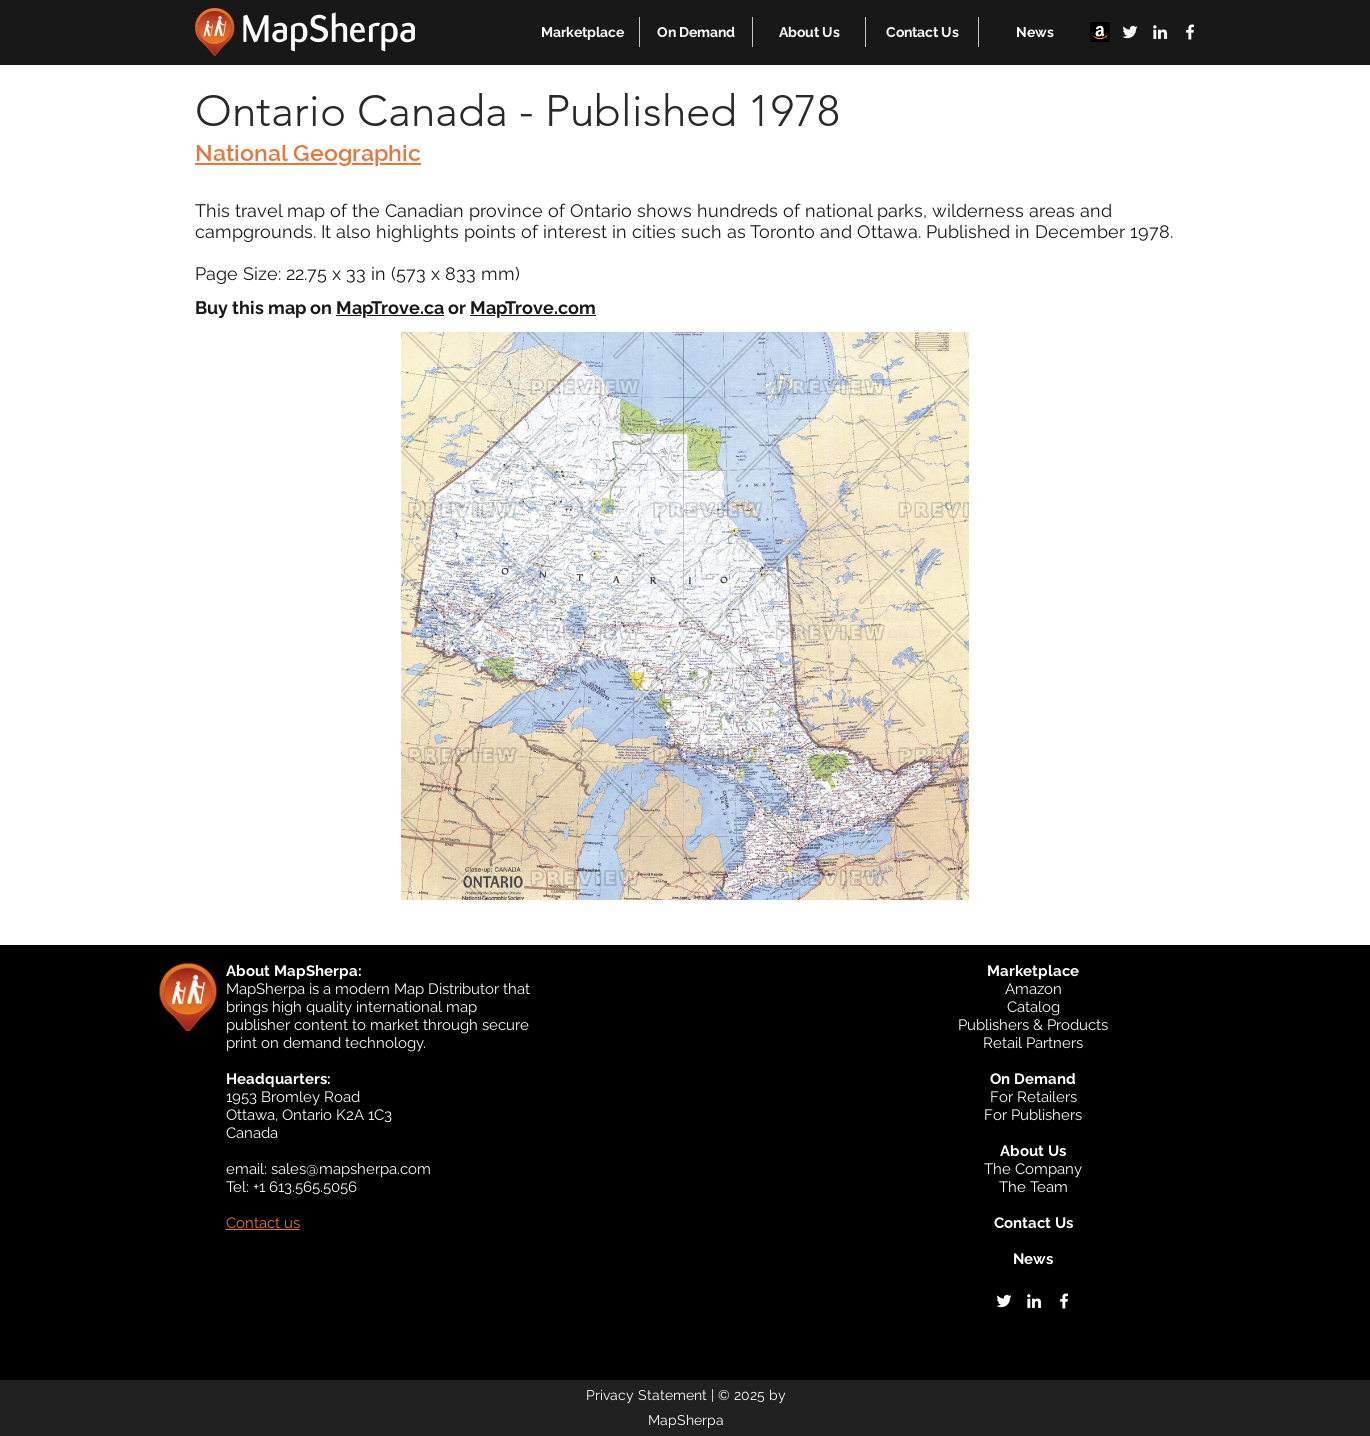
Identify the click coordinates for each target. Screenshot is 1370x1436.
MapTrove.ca (390, 307)
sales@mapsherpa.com (351, 1169)
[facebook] (1190, 32)
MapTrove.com (533, 307)
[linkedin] (1160, 32)
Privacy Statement (646, 1395)
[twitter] (1130, 32)
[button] (582, 32)
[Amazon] (1100, 32)
